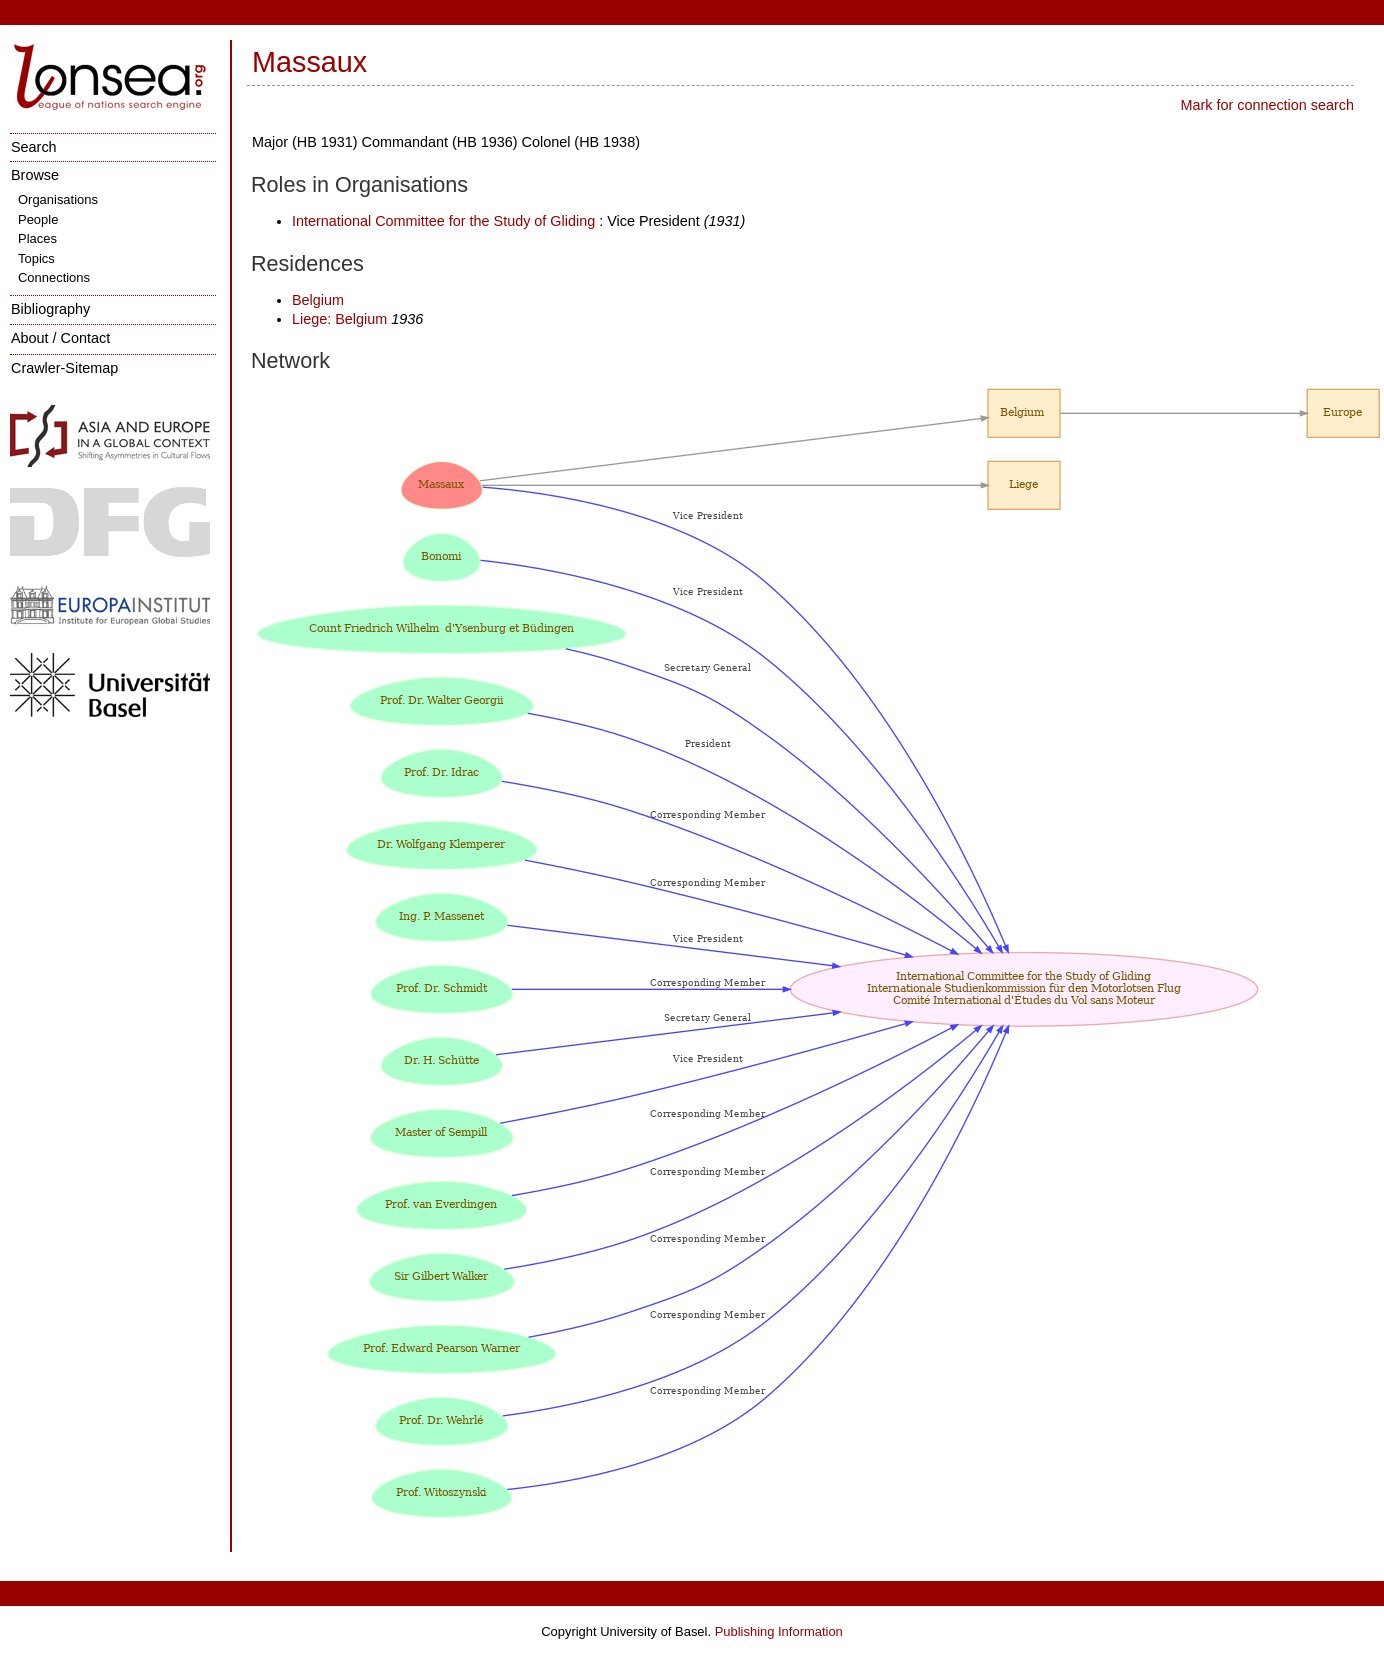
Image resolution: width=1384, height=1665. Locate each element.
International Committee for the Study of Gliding (443, 221)
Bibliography (50, 309)
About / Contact (60, 338)
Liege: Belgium (341, 319)
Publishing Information (779, 1631)
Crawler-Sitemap (64, 368)
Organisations (58, 199)
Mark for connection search (1267, 105)
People (38, 219)
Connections (54, 277)
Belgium (318, 300)
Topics (36, 258)
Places (37, 238)
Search (34, 147)
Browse (35, 175)
